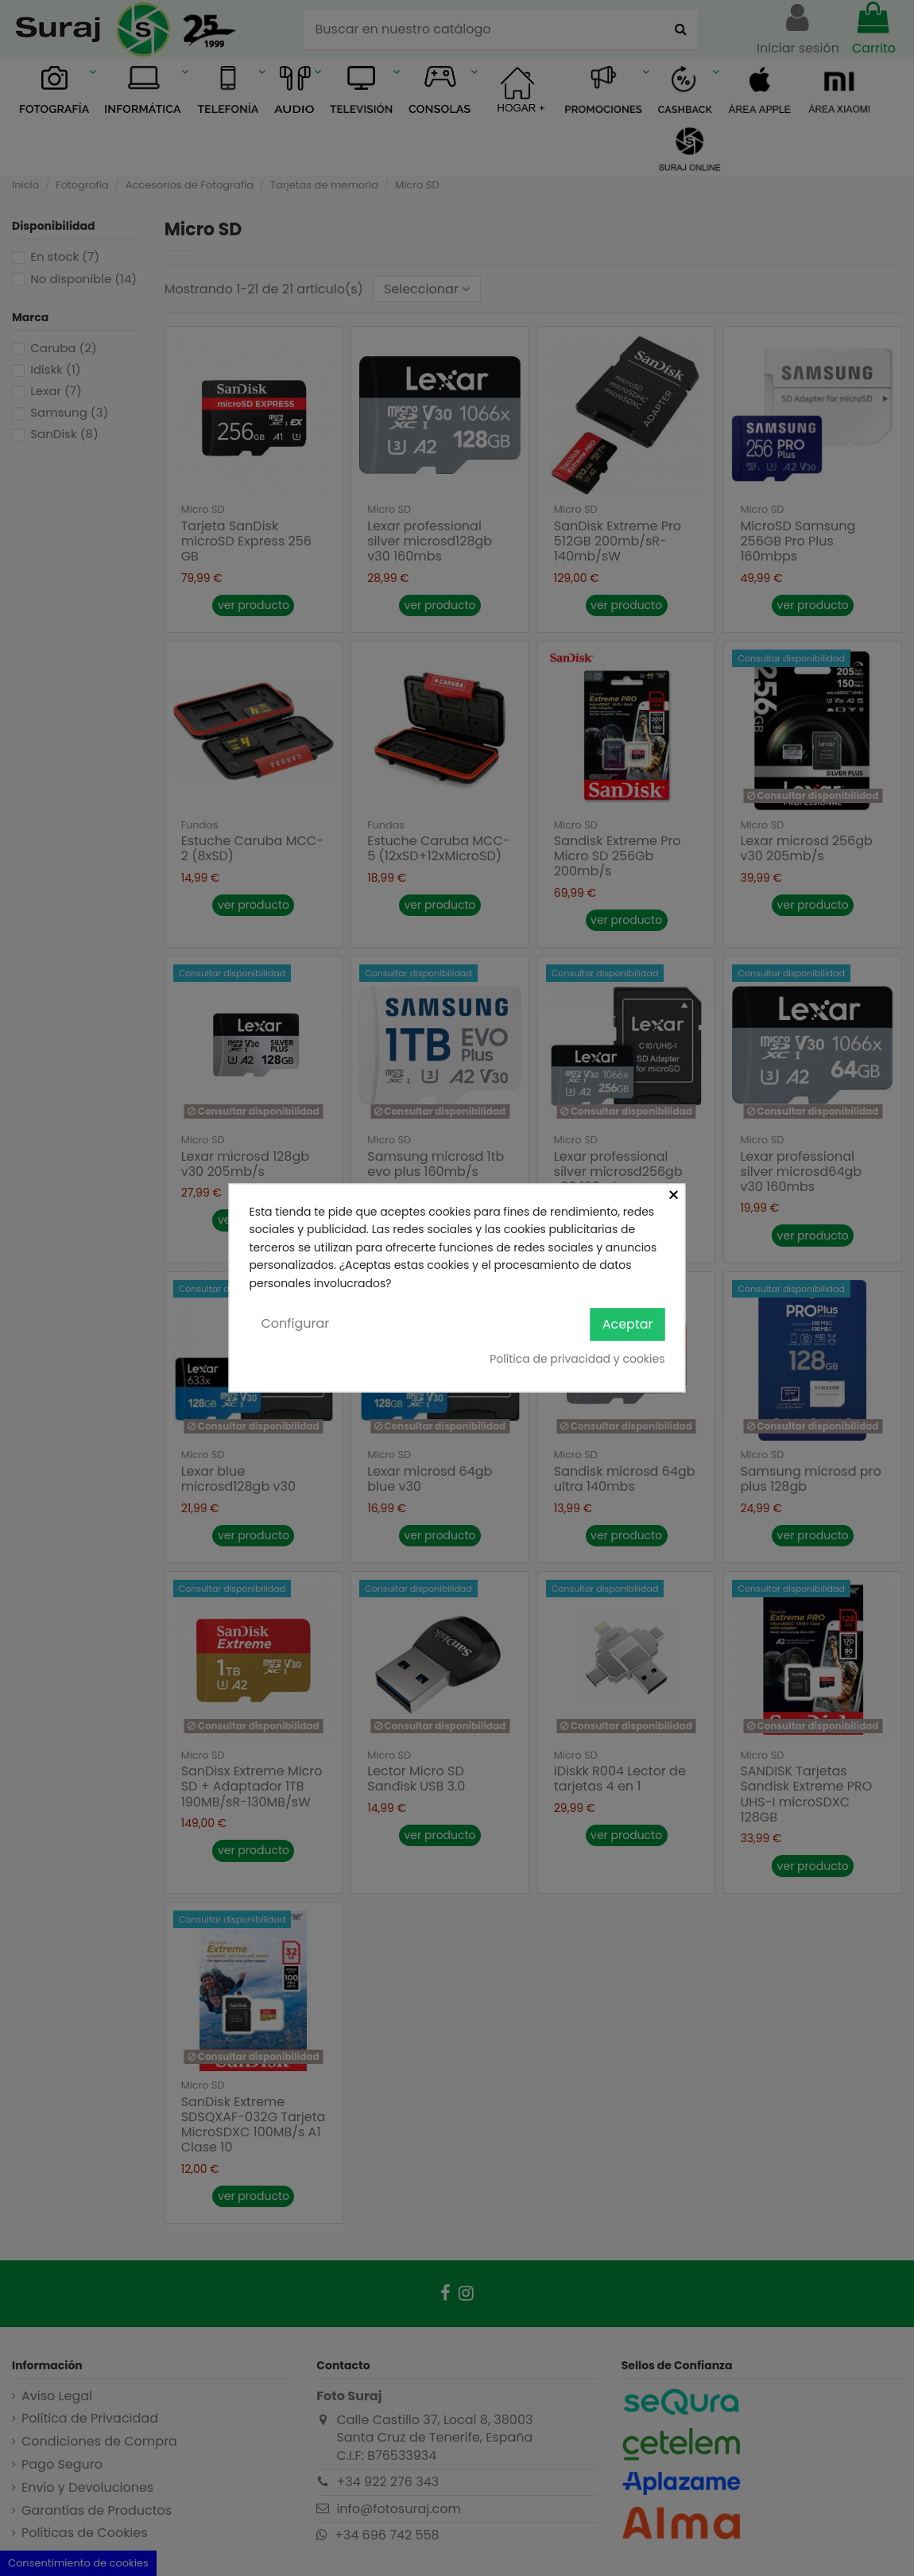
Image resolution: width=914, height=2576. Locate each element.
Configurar (295, 1323)
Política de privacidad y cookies (577, 1359)
